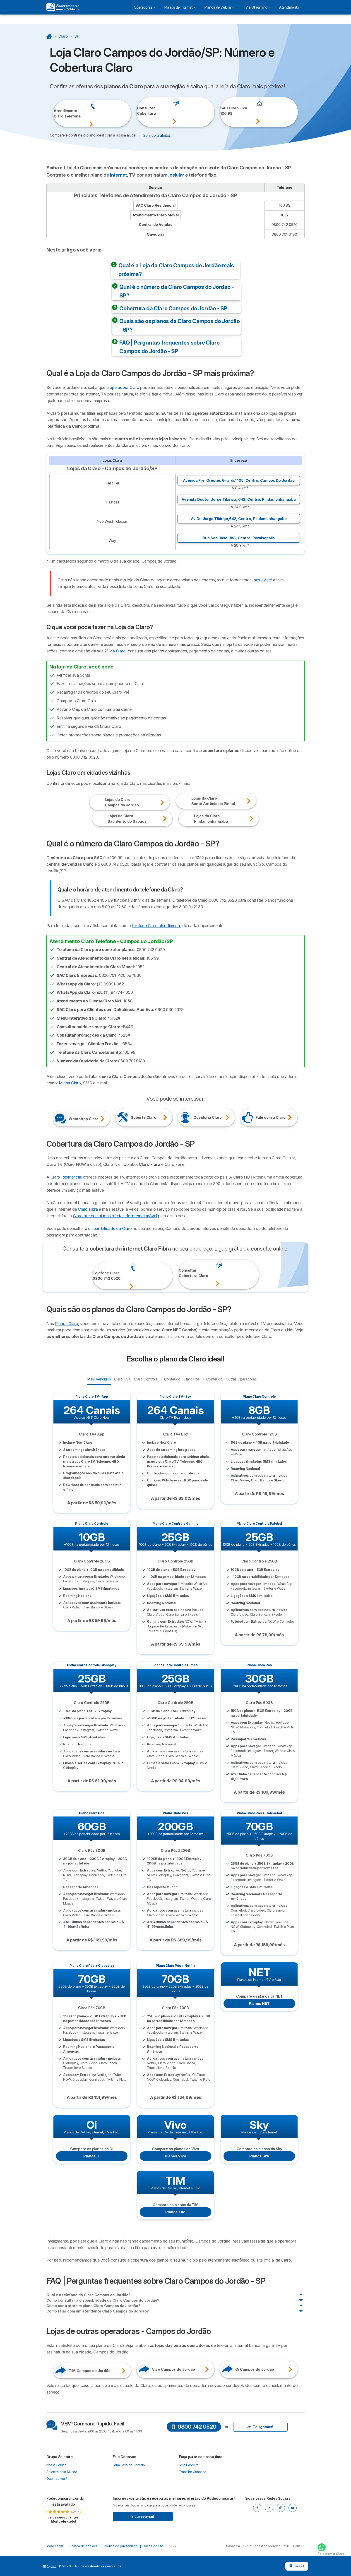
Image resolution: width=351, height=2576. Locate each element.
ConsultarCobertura (143, 111)
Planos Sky (259, 2156)
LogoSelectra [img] (49, 2566)
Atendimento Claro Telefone (60, 113)
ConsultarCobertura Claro (185, 1273)
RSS (173, 2546)
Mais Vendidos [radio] (99, 1378)
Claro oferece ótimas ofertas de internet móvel (115, 1215)
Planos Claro (66, 1323)
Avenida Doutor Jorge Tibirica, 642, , (239, 499)
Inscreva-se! (142, 2516)
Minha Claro (70, 1083)
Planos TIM (175, 2212)
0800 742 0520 (193, 2426)
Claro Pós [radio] (191, 1378)
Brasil (296, 2566)
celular (177, 175)
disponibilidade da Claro (110, 1228)
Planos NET (259, 2003)
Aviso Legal (54, 2546)
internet (118, 175)
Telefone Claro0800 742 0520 (99, 1276)
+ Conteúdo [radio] (170, 1378)
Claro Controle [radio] (146, 1378)
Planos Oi (91, 2156)
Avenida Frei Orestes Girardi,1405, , (239, 480)
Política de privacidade (120, 2546)
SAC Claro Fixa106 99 (226, 111)
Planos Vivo (175, 2156)
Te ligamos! (260, 2427)
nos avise (262, 580)
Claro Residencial (66, 1177)
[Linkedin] (269, 2508)
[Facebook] (257, 2508)
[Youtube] (292, 2508)
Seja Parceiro (189, 2465)
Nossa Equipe (56, 2465)
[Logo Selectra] (62, 7)
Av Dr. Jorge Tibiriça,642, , (239, 518)
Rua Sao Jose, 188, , (239, 538)
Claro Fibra (88, 1209)
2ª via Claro (114, 651)
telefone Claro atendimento (156, 925)
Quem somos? (56, 2478)
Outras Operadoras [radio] (241, 1378)
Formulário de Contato (129, 2465)
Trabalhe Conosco (192, 2472)
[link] (63, 2510)
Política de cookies (83, 2546)
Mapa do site (153, 2546)
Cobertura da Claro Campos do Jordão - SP (173, 308)
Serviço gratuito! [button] (156, 135)
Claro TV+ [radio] (122, 1378)
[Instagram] (281, 2508)
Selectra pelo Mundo (61, 2472)
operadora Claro (124, 387)
